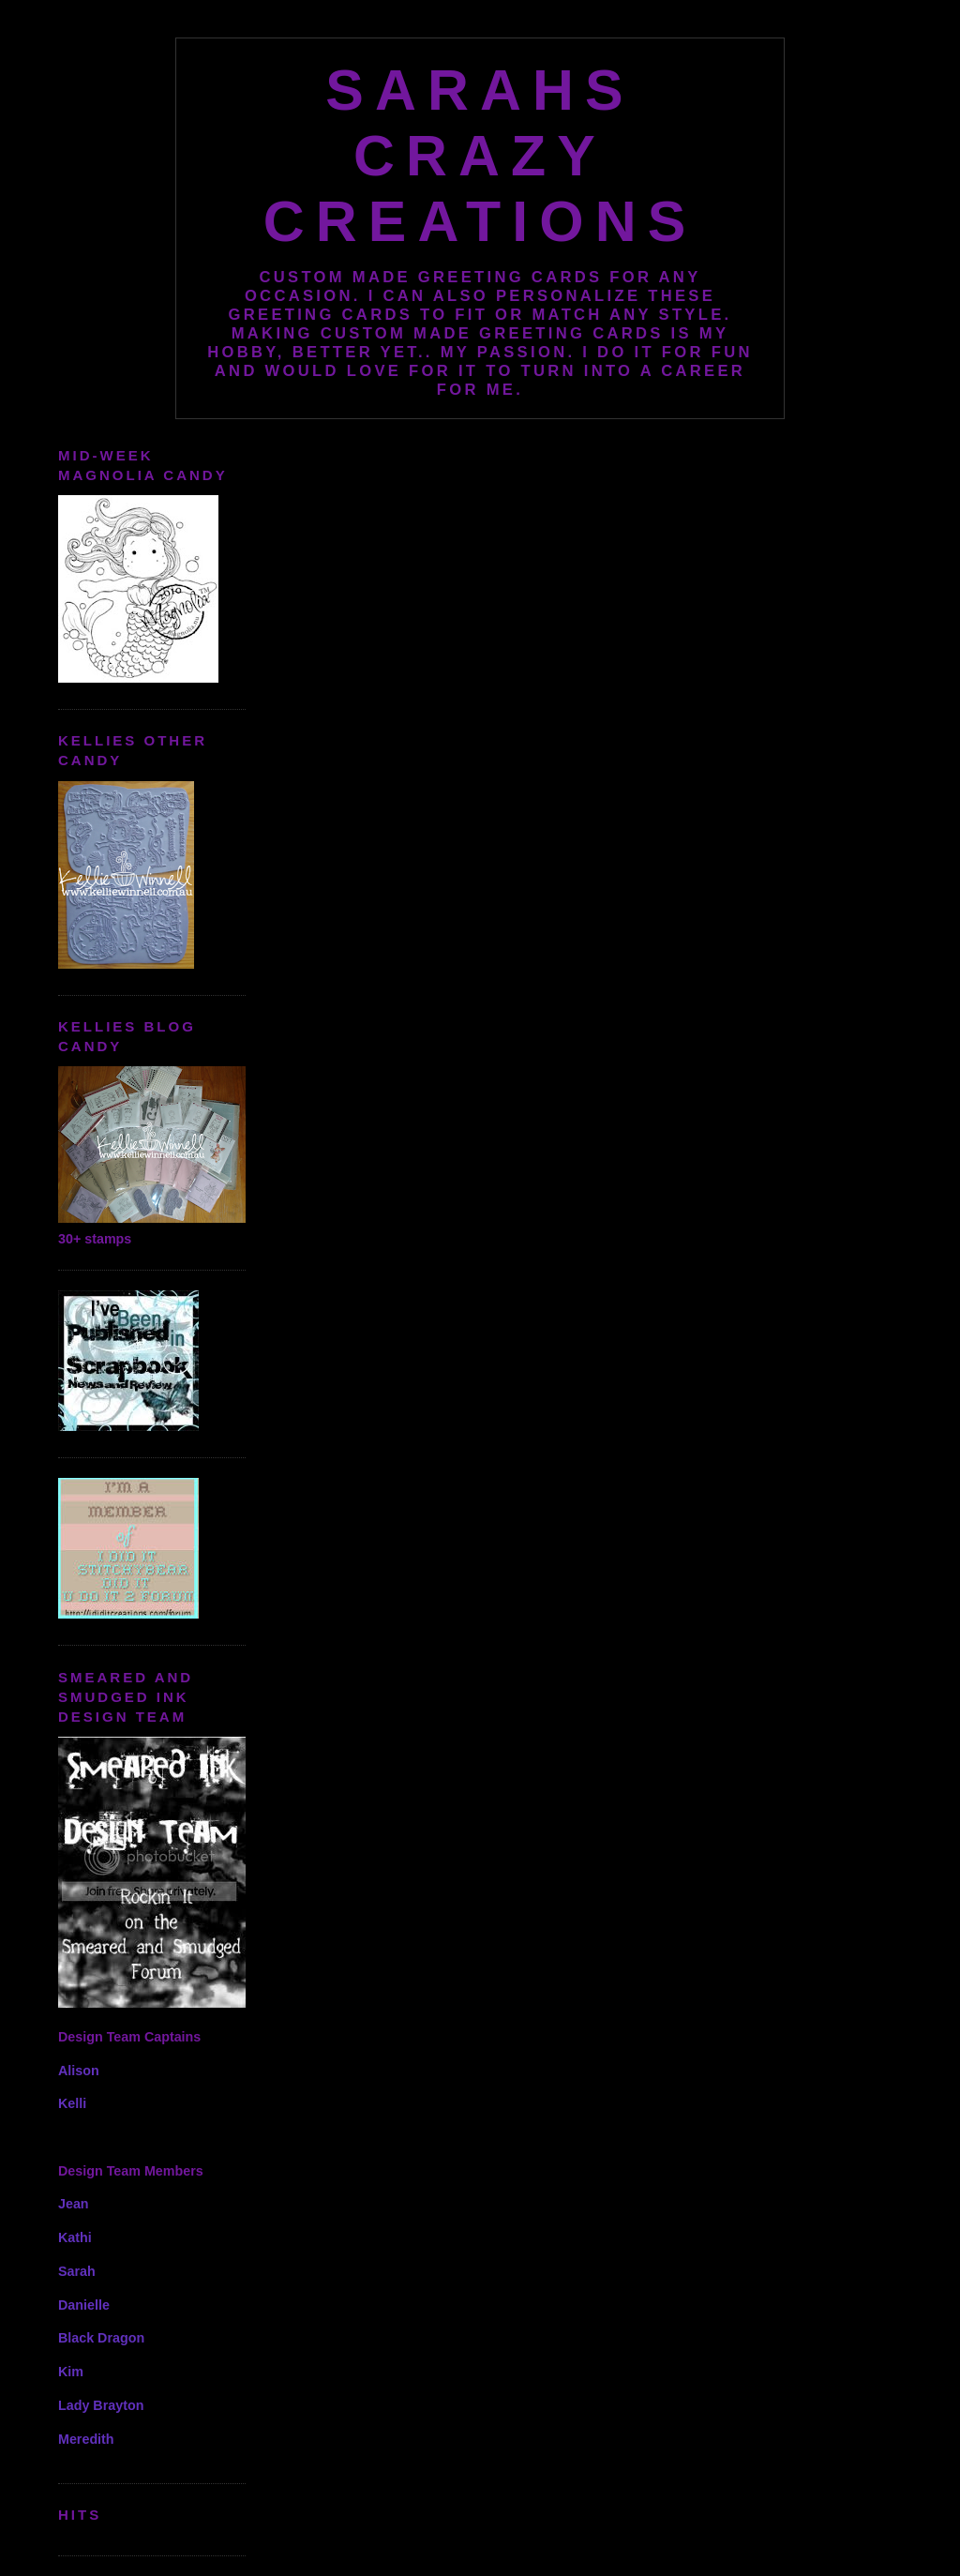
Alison (78, 2070)
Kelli (72, 2103)
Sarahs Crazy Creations (480, 155)
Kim (70, 2371)
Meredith (86, 2439)
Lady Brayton (100, 2405)
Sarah (77, 2271)
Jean (73, 2203)
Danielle (84, 2304)
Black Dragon (101, 2337)
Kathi (75, 2237)
